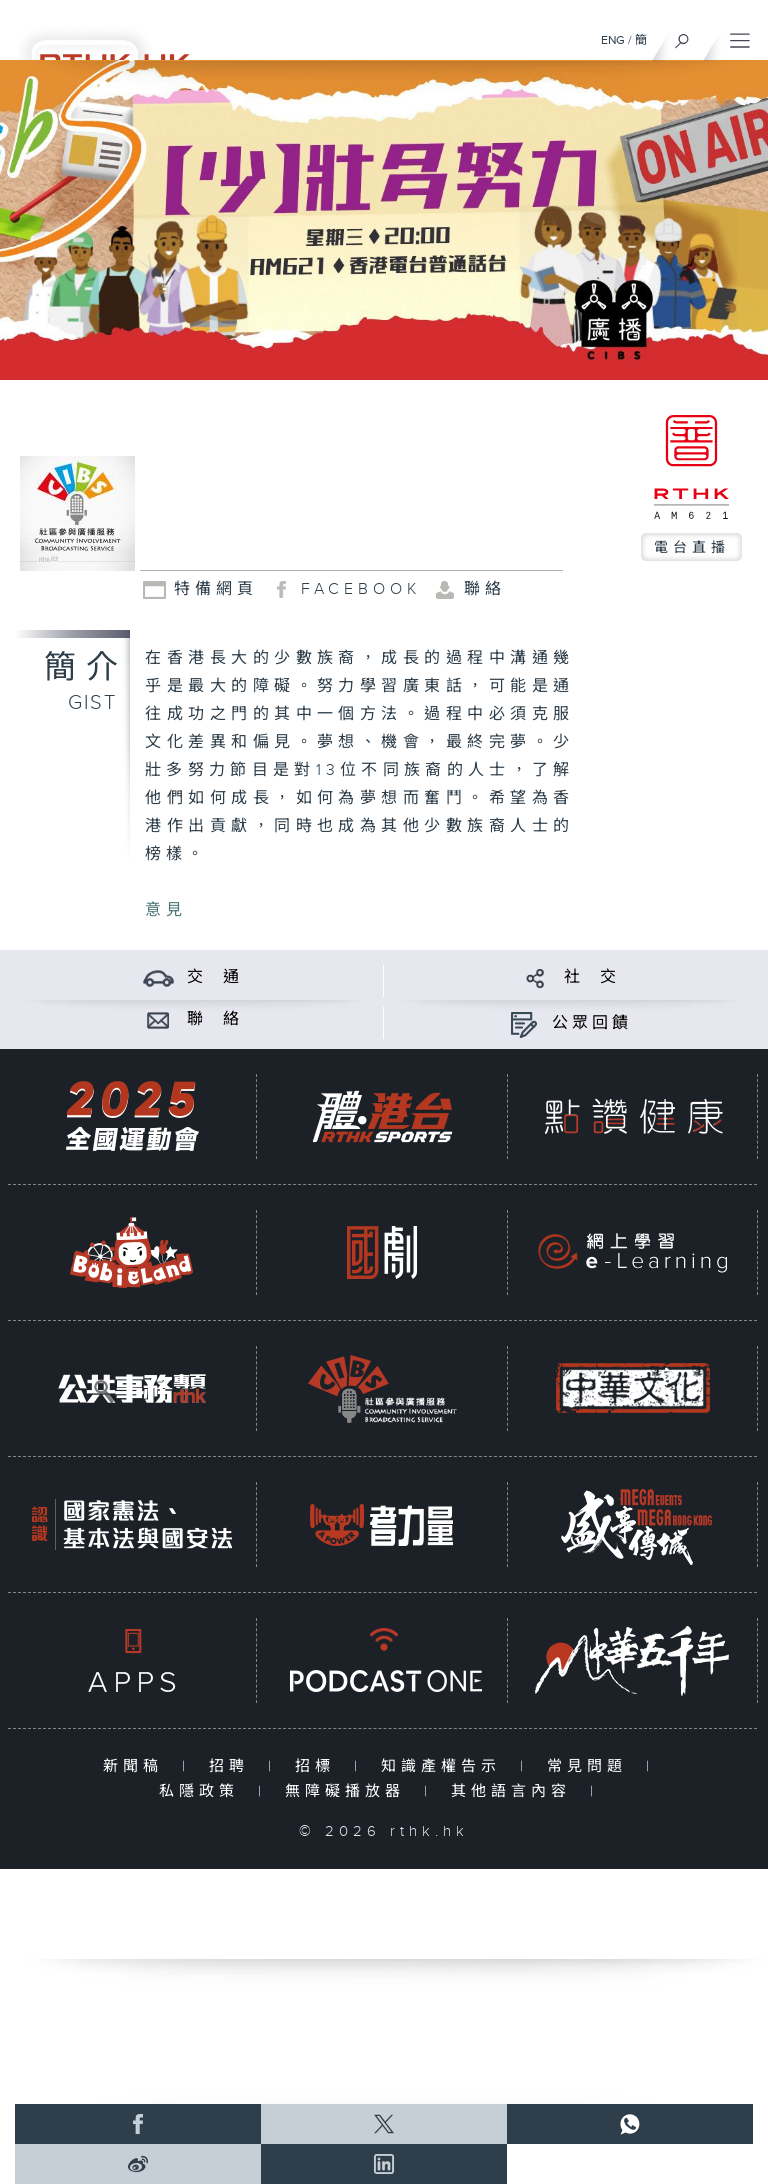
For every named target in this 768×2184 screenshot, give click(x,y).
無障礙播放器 (349, 1791)
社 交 (592, 977)
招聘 (233, 1766)
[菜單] (740, 36)
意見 (166, 910)
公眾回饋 (592, 1023)
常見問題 (591, 1766)
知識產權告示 (445, 1766)
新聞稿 (137, 1766)
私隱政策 (203, 1791)
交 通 (215, 977)
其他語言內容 (515, 1791)
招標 (319, 1766)
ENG (613, 40)
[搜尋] (682, 36)
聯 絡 (215, 1019)
